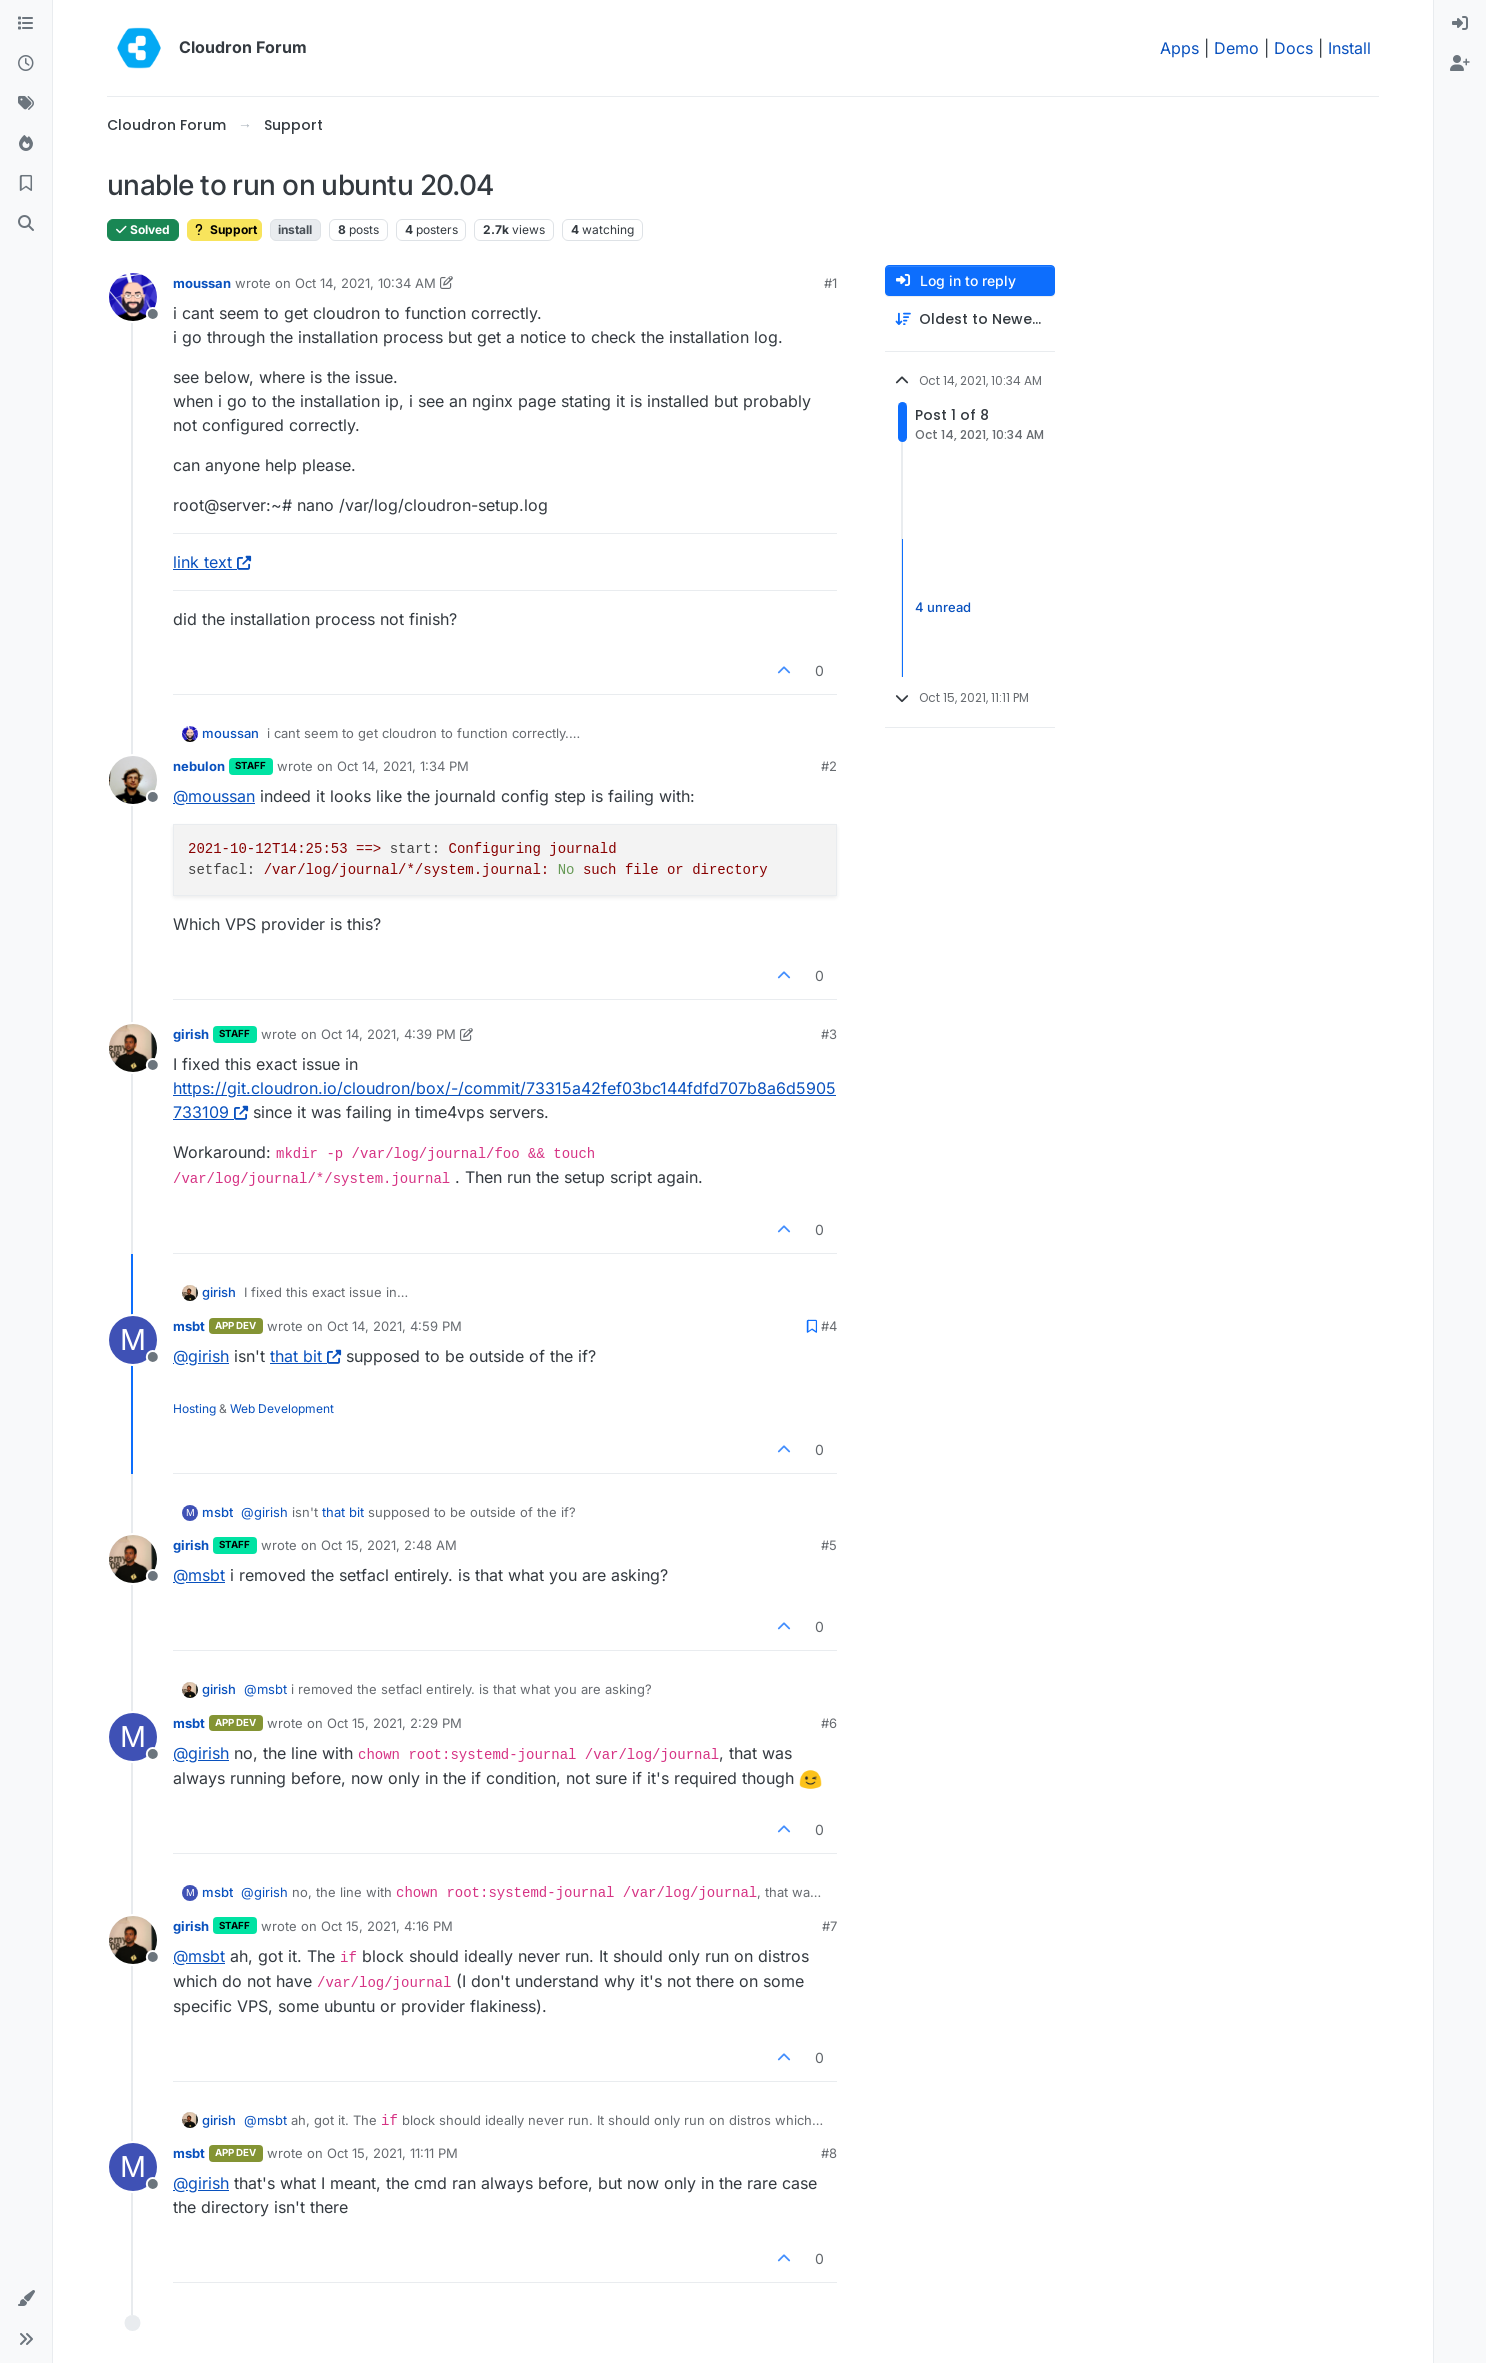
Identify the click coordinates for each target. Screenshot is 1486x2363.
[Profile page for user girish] (133, 1048)
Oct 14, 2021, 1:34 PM (403, 766)
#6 (829, 1723)
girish (191, 1034)
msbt (189, 1326)
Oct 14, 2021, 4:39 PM (388, 1034)
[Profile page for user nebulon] (133, 780)
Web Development (282, 1408)
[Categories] (26, 24)
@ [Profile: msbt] (199, 1575)
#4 (829, 1326)
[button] (26, 2299)
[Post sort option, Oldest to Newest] (970, 319)
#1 (830, 283)
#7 (829, 1926)
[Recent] (26, 64)
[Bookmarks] (26, 184)
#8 (829, 2153)
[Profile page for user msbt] (133, 1340)
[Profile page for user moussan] (133, 297)
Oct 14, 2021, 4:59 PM (394, 1326)
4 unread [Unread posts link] (943, 607)
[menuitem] (1460, 24)
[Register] (1460, 64)
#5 (829, 1545)
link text (212, 562)
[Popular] (26, 144)
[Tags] (26, 104)
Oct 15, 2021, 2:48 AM (389, 1545)
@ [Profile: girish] (201, 1356)
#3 (829, 1034)
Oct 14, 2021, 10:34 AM (365, 283)
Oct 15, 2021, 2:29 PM (394, 1723)
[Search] (26, 224)
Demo (1236, 48)
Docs (1293, 48)
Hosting (194, 1408)
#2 (829, 766)
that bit (305, 1356)
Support (224, 229)
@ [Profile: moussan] (214, 796)
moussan (202, 283)
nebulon (199, 766)
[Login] (1460, 24)
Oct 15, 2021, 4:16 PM (387, 1926)
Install (1349, 48)
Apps (1179, 48)
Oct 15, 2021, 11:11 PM (392, 2153)
